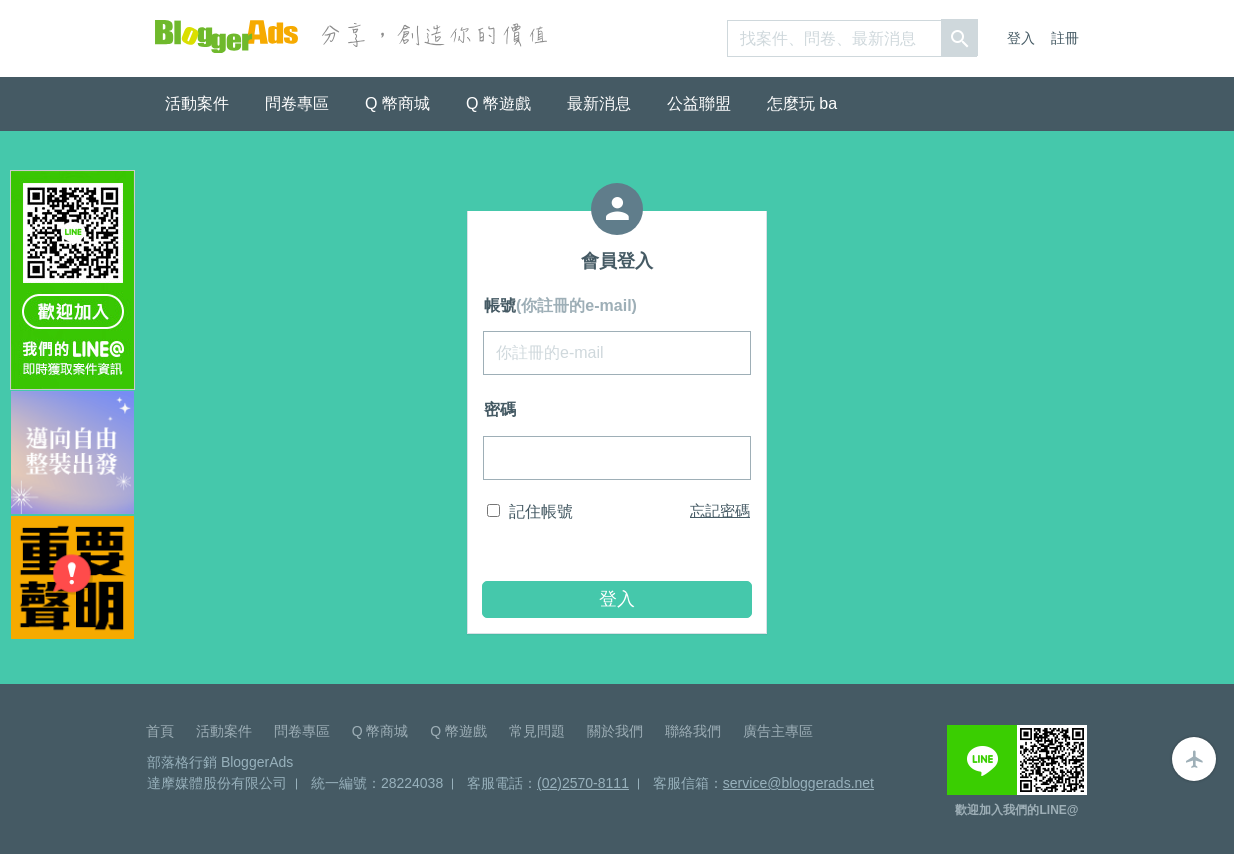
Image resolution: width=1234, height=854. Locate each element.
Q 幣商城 (397, 103)
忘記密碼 (720, 510)
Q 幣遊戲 (498, 103)
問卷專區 (297, 103)
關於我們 (615, 731)
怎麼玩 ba (802, 103)
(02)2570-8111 (583, 783)
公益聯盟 (699, 103)
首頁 (160, 731)
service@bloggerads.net (798, 783)
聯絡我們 (693, 731)
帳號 (560, 305)
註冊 (1065, 38)
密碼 (500, 409)
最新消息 (599, 103)
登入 (1021, 38)
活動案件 (197, 103)
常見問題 (537, 731)
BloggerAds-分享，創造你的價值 (226, 36)
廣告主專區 (778, 731)
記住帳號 (541, 511)
